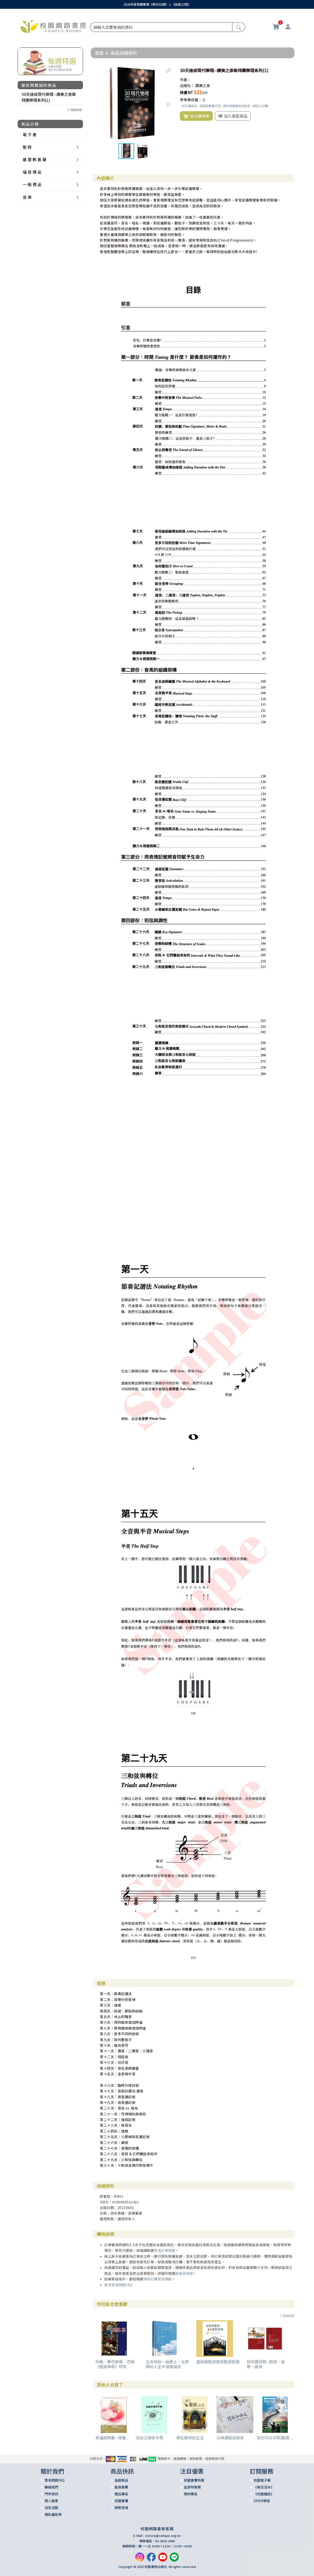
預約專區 (191, 2493)
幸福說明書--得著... (112, 2438)
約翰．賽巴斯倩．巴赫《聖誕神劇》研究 (115, 2364)
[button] (168, 70)
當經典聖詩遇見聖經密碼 (217, 2362)
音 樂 (27, 197)
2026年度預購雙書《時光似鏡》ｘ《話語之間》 (157, 4)
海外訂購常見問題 (157, 2278)
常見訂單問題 (164, 2250)
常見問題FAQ (55, 2480)
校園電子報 (262, 2480)
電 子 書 (29, 134)
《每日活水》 (264, 2487)
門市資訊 (51, 2493)
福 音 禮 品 (32, 172)
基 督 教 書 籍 (34, 159)
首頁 (99, 53)
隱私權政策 (53, 2514)
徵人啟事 (51, 2500)
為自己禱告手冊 (149, 2438)
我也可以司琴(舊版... (274, 2438)
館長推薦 (121, 2487)
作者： (185, 79)
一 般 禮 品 (32, 184)
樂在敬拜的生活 (190, 2438)
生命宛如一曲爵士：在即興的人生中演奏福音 (167, 2364)
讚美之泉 (202, 85)
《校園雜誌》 (264, 2493)
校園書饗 (121, 2500)
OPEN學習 (262, 2500)
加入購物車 (196, 116)
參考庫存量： (191, 99)
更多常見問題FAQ (118, 2284)
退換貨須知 (184, 2273)
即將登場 (121, 2507)
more (286, 2315)
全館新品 (121, 2480)
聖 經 (27, 147)
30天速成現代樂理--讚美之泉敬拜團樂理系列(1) (49, 97)
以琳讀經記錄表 (230, 2438)
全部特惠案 (192, 2487)
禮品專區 (121, 2493)
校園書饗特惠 (194, 2480)
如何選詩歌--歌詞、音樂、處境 (266, 2364)
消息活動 (51, 2507)
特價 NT (186, 92)
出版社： (187, 85)
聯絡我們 (51, 2487)
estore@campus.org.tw (163, 2535)
